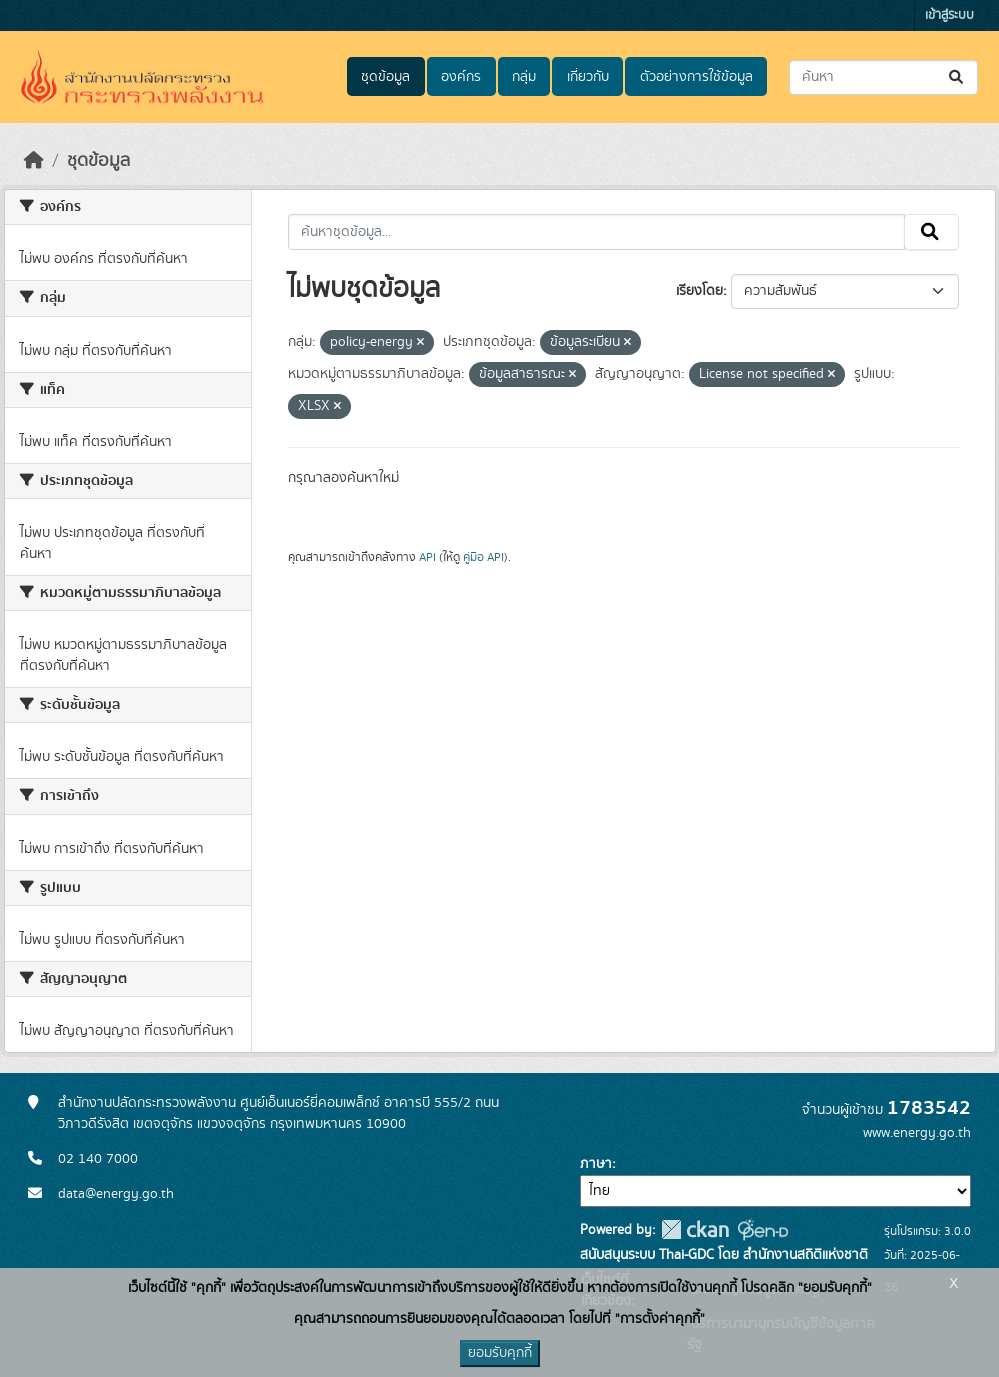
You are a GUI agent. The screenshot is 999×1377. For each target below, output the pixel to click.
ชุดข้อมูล (385, 77)
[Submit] (957, 77)
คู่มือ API (483, 557)
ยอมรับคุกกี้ (500, 1353)
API (427, 557)
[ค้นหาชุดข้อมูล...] (883, 77)
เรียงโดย (699, 291)
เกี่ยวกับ (588, 77)
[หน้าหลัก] (34, 161)
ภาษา (596, 1164)
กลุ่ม (524, 77)
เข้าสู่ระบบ (949, 15)
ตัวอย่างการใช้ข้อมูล (696, 77)
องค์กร (461, 77)
